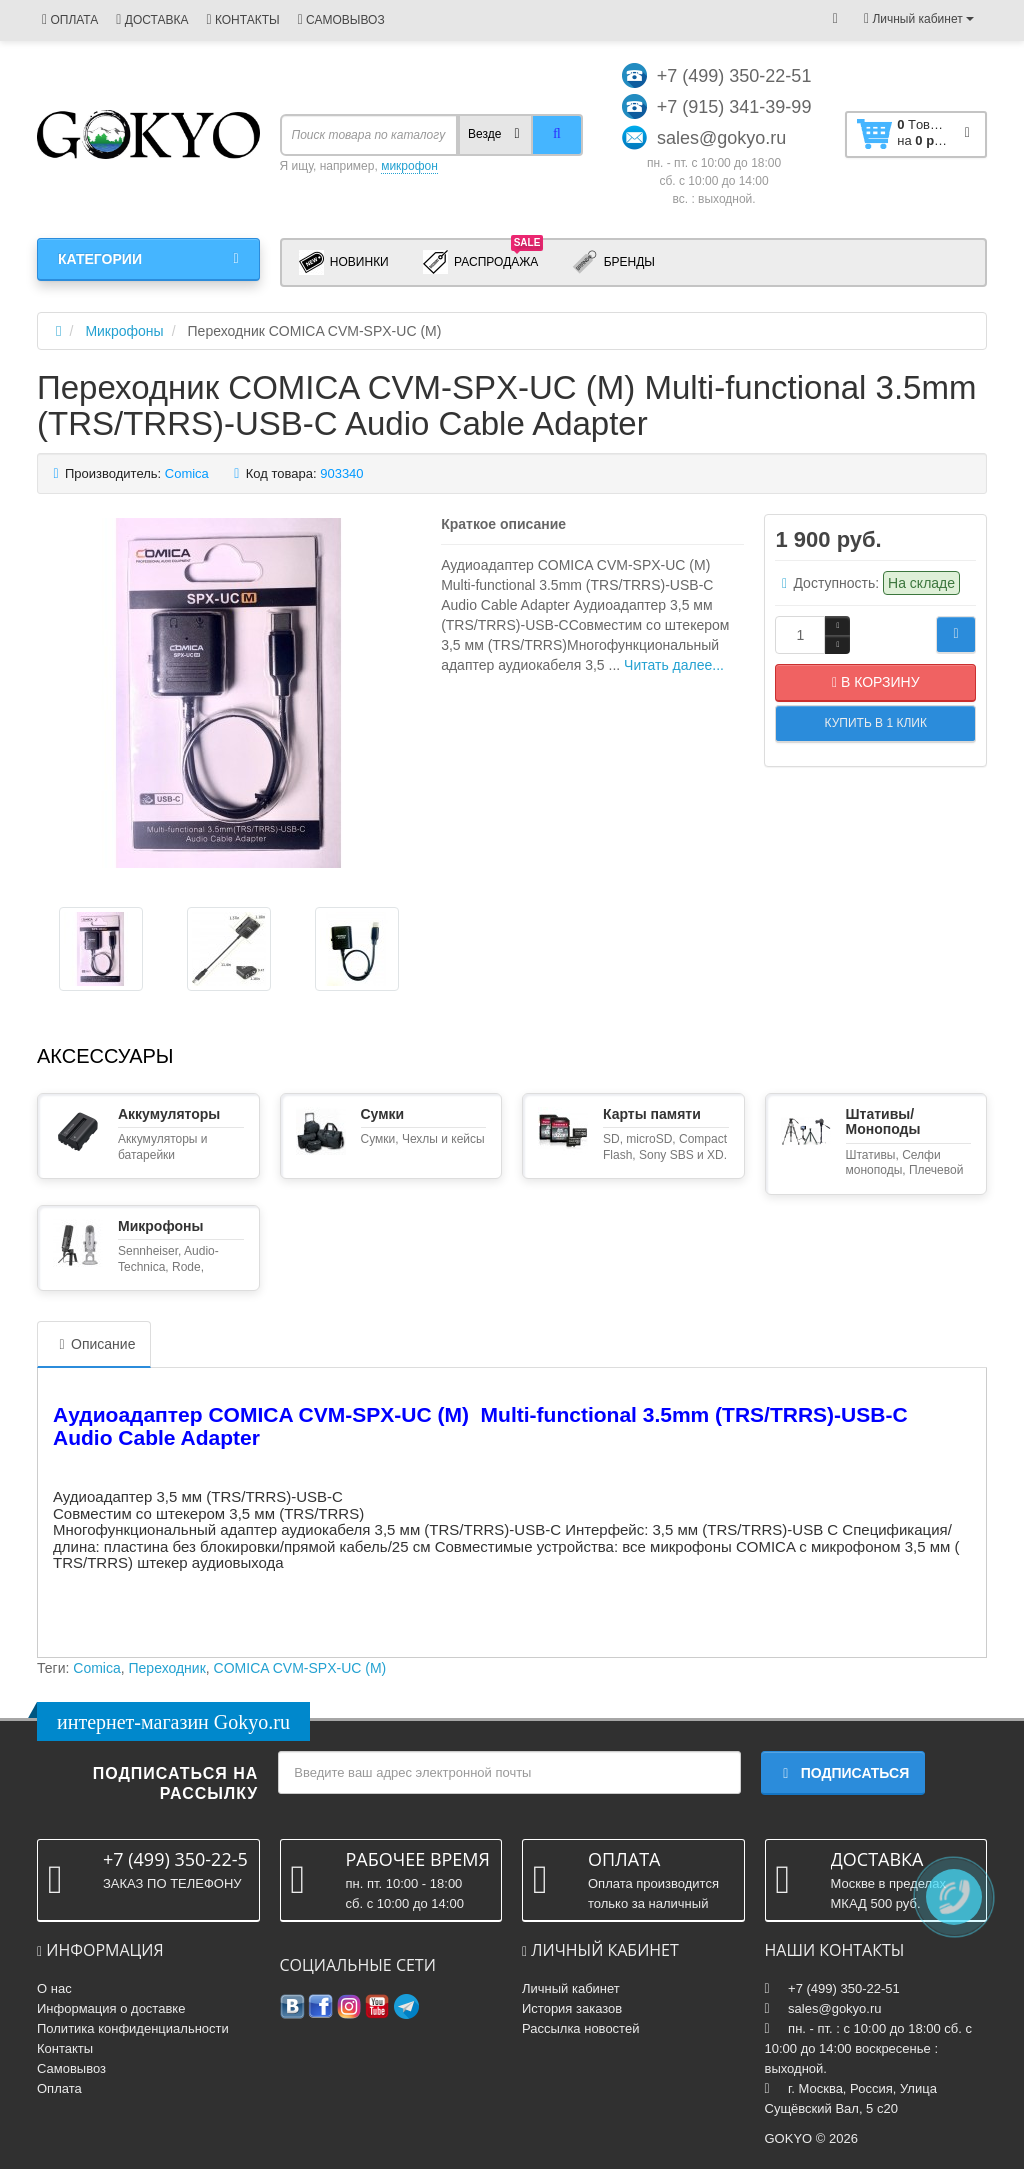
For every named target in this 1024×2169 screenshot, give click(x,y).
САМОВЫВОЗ (341, 20)
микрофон (409, 166)
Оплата (59, 2088)
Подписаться (843, 1773)
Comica (96, 1668)
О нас (54, 1988)
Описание (94, 1344)
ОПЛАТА (70, 20)
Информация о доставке (111, 2008)
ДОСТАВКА (152, 20)
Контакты (65, 2048)
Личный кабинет (571, 1988)
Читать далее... (674, 665)
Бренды (613, 262)
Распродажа (483, 261)
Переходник (167, 1668)
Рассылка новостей (580, 2028)
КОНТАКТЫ (242, 20)
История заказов (572, 2008)
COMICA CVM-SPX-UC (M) (300, 1668)
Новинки (344, 262)
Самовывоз (71, 2068)
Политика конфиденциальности (133, 2028)
